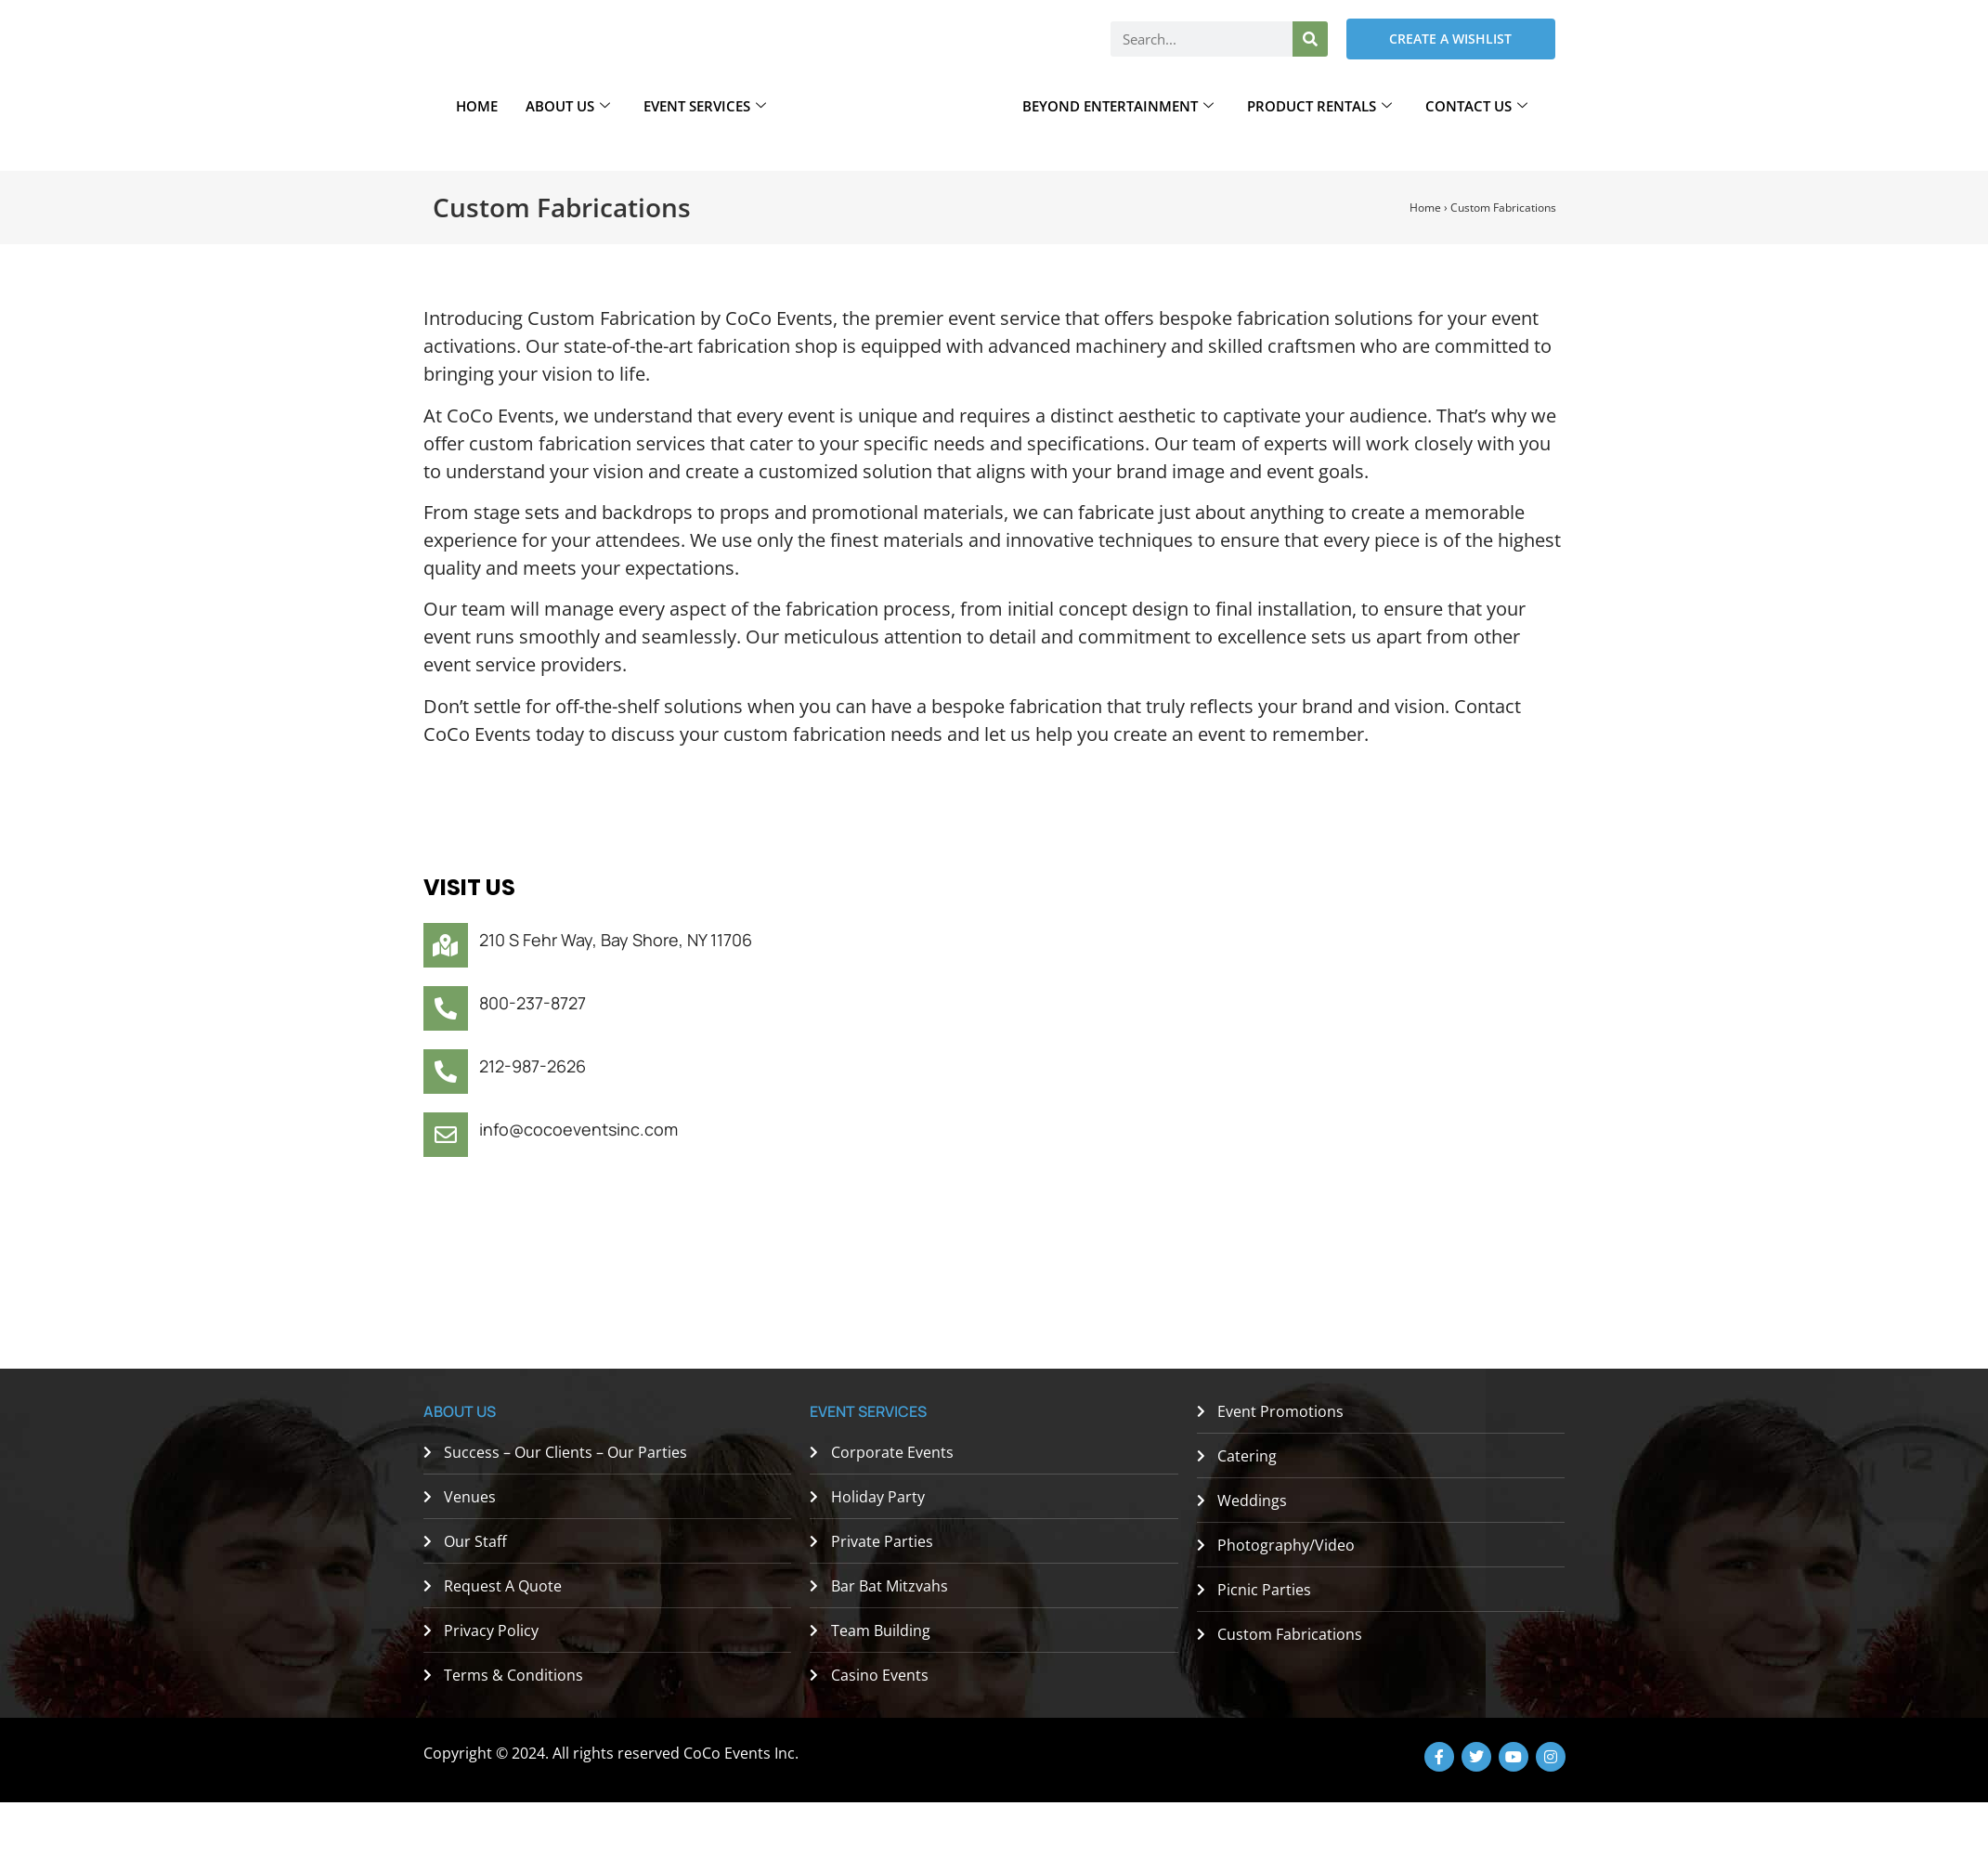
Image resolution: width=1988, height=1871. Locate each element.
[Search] (1310, 39)
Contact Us (1476, 106)
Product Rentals (1319, 106)
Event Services (704, 106)
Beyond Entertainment (1118, 106)
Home (477, 106)
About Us (568, 106)
